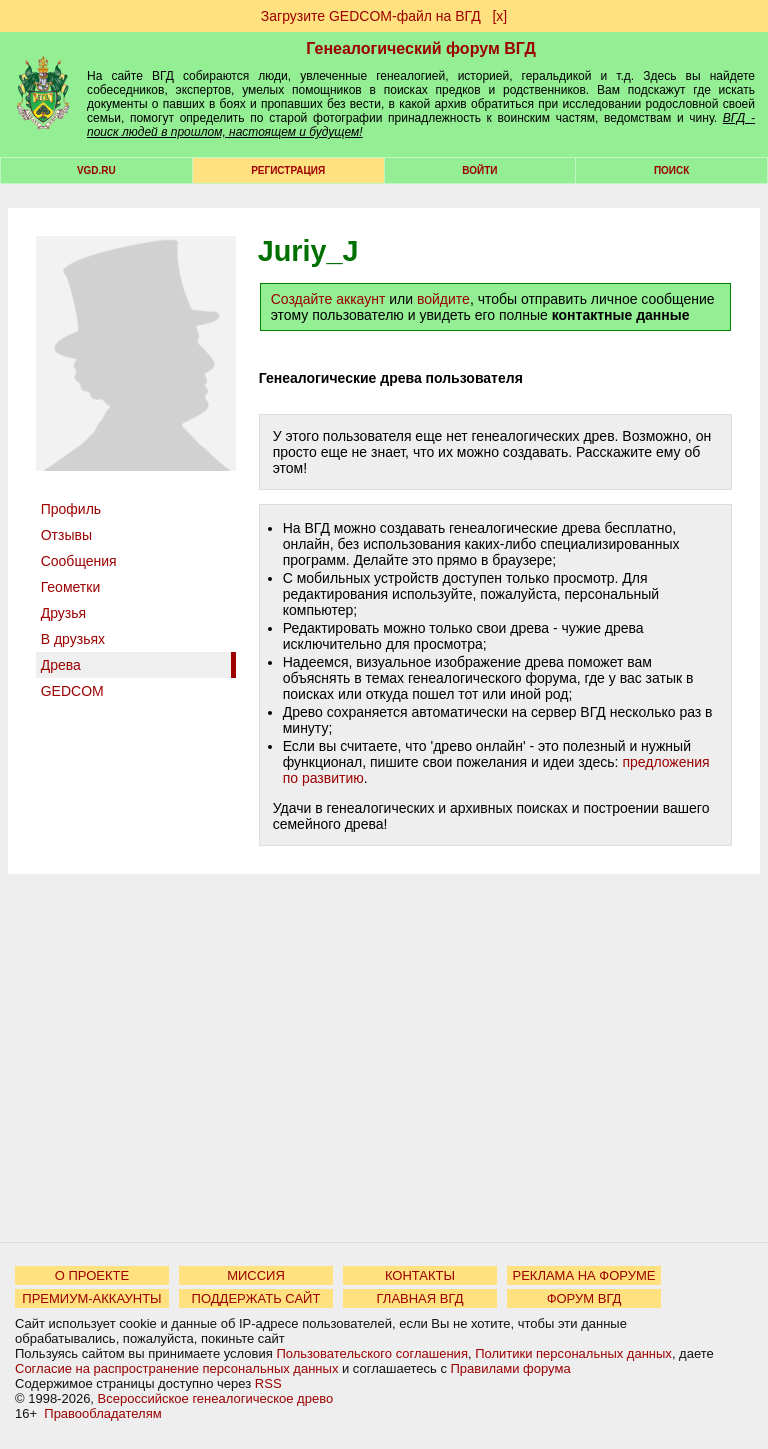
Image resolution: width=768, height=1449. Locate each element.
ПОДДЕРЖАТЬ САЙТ (256, 1298)
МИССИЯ (256, 1275)
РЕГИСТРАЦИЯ (288, 170)
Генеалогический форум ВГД (421, 48)
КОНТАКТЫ (420, 1275)
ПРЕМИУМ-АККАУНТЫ (91, 1298)
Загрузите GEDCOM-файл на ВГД (371, 16)
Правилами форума (511, 1368)
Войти (479, 170)
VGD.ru (96, 170)
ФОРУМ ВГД (584, 1298)
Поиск (671, 170)
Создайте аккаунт (328, 299)
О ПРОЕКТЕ (92, 1275)
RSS (268, 1383)
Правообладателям (102, 1413)
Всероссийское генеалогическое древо (216, 1398)
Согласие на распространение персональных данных (176, 1368)
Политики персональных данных (573, 1353)
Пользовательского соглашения (372, 1353)
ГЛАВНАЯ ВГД (420, 1298)
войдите (443, 299)
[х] (499, 16)
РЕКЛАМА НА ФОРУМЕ (583, 1275)
